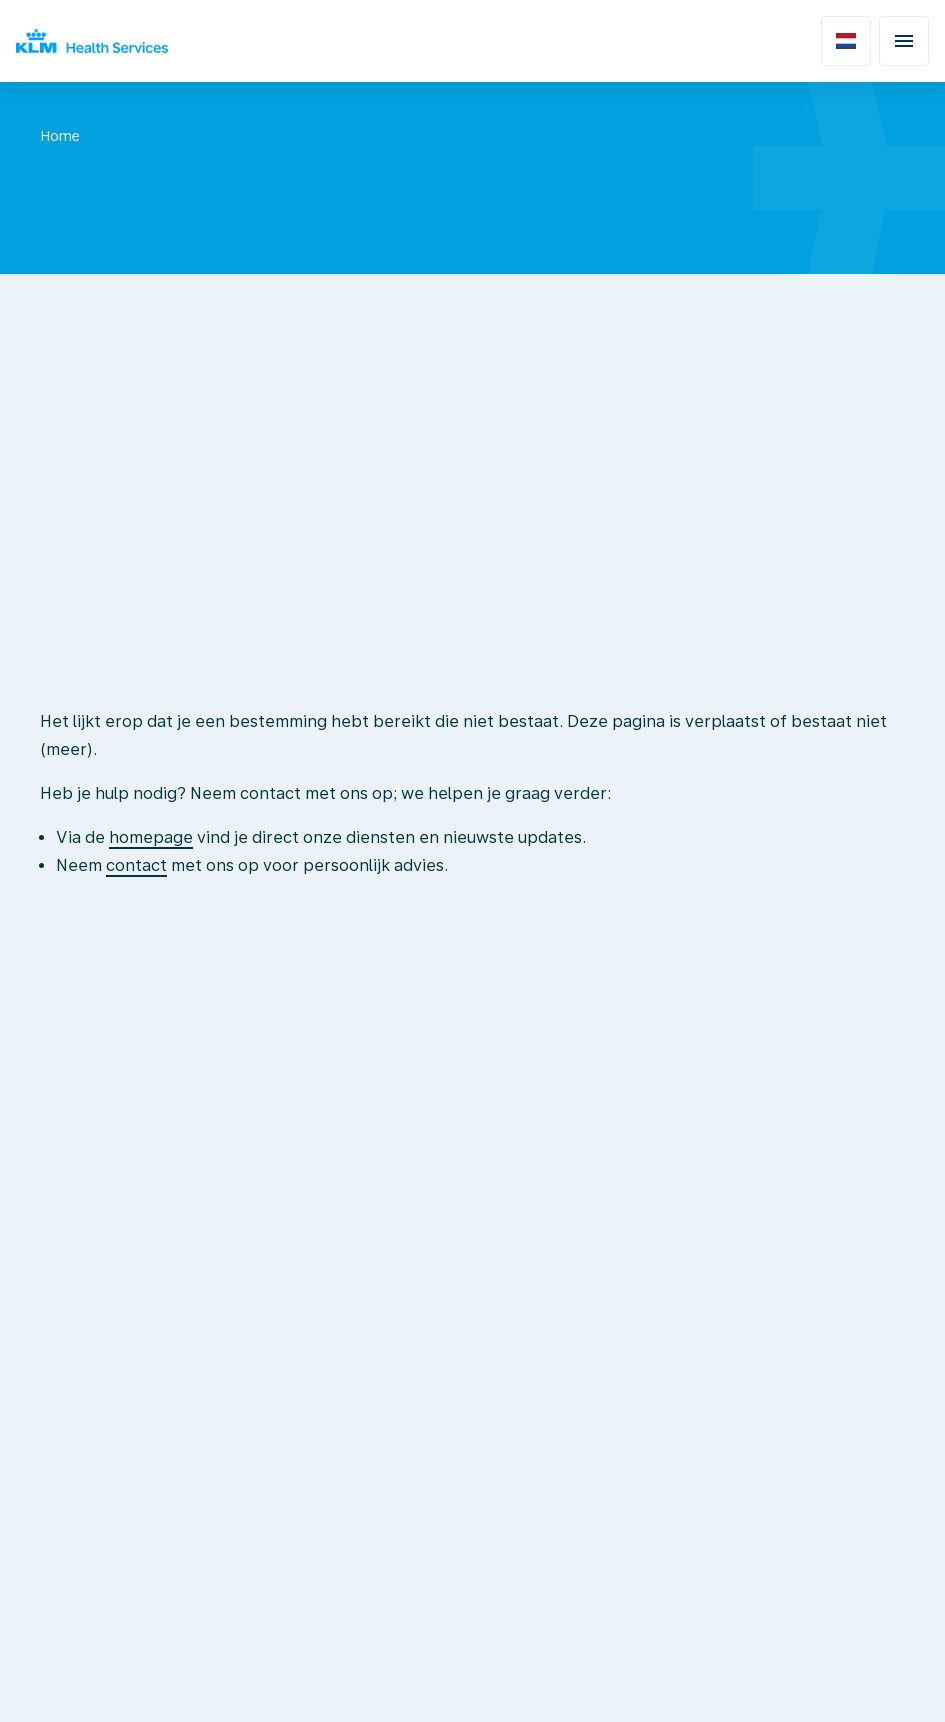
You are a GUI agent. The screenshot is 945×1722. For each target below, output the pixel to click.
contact (136, 865)
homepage (151, 837)
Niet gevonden (171, 136)
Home (60, 136)
